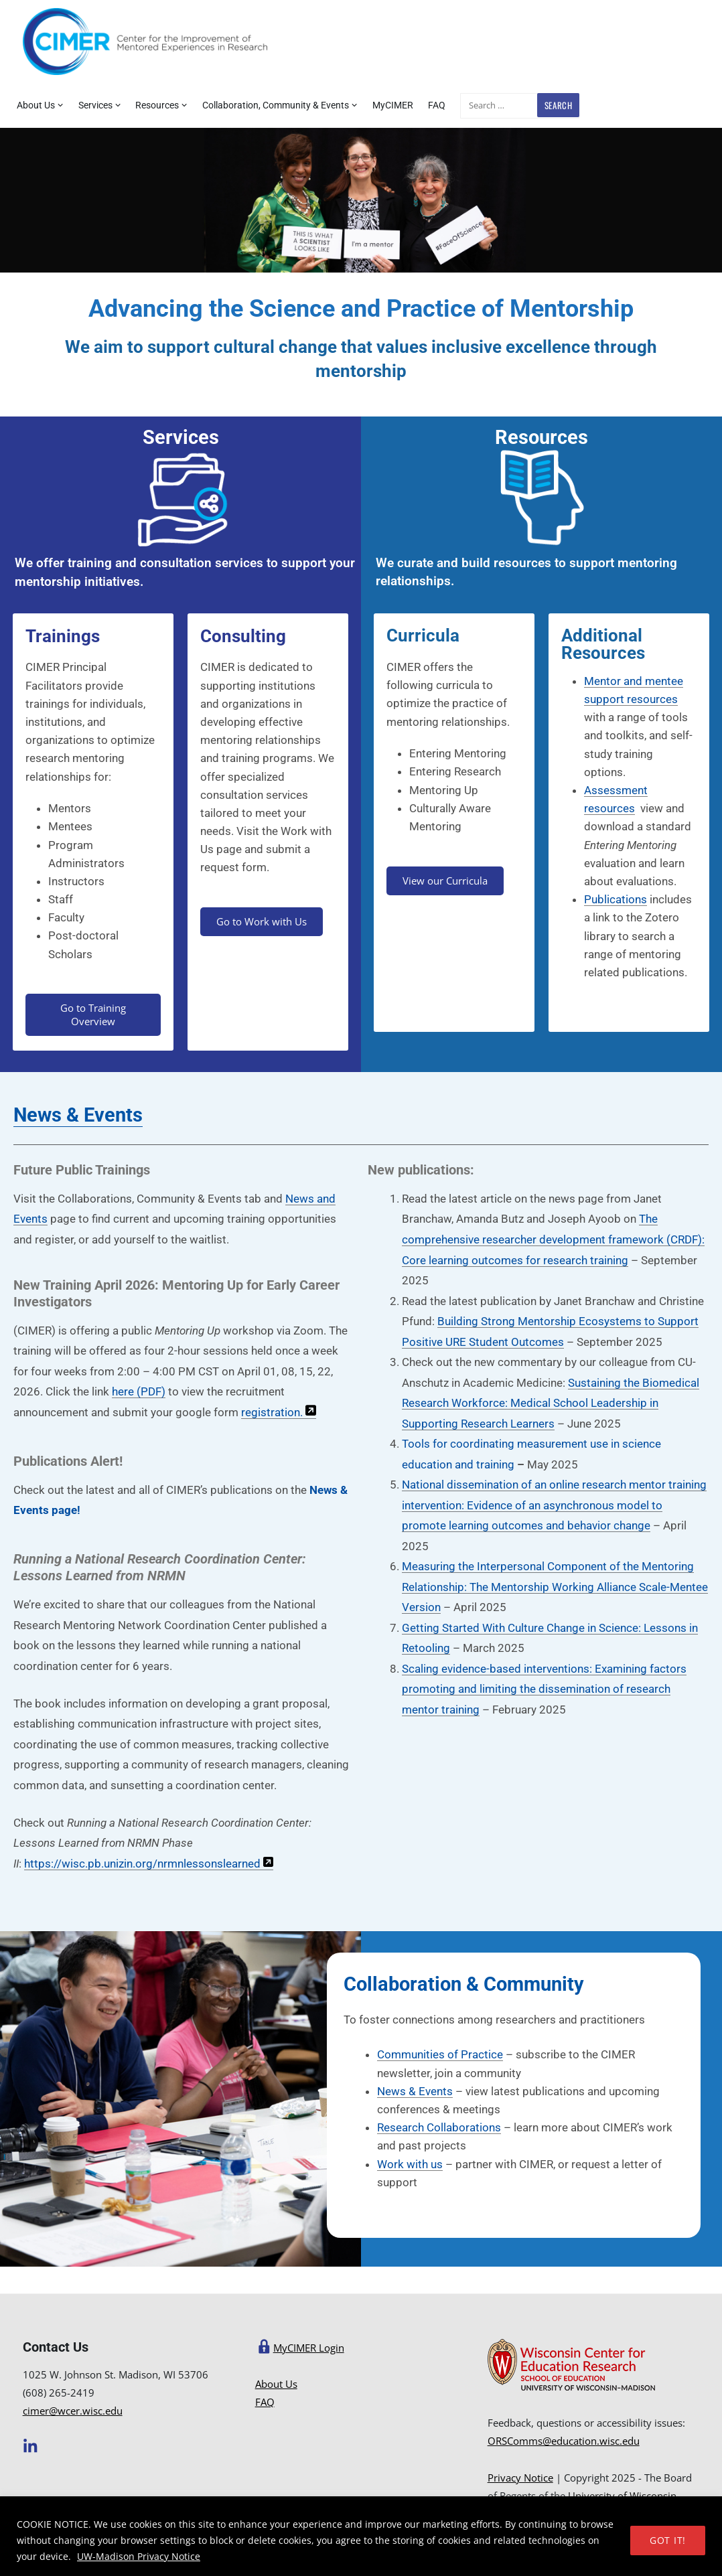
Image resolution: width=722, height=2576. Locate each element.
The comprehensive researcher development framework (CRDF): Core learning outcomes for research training (553, 1239)
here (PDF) (138, 1391)
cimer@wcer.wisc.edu (73, 2410)
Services (95, 105)
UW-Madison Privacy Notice (138, 2556)
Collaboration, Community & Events (275, 105)
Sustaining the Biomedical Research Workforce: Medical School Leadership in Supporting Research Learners (550, 1403)
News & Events (78, 1115)
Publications (615, 899)
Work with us (410, 2164)
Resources (157, 105)
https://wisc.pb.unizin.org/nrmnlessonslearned (143, 1863)
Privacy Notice (520, 2477)
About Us (36, 105)
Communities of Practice (440, 2054)
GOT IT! (668, 2540)
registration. (278, 1412)
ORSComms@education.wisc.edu (564, 2440)
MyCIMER (392, 105)
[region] (361, 2536)
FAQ (436, 105)
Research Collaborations (439, 2127)
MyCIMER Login (308, 2347)
